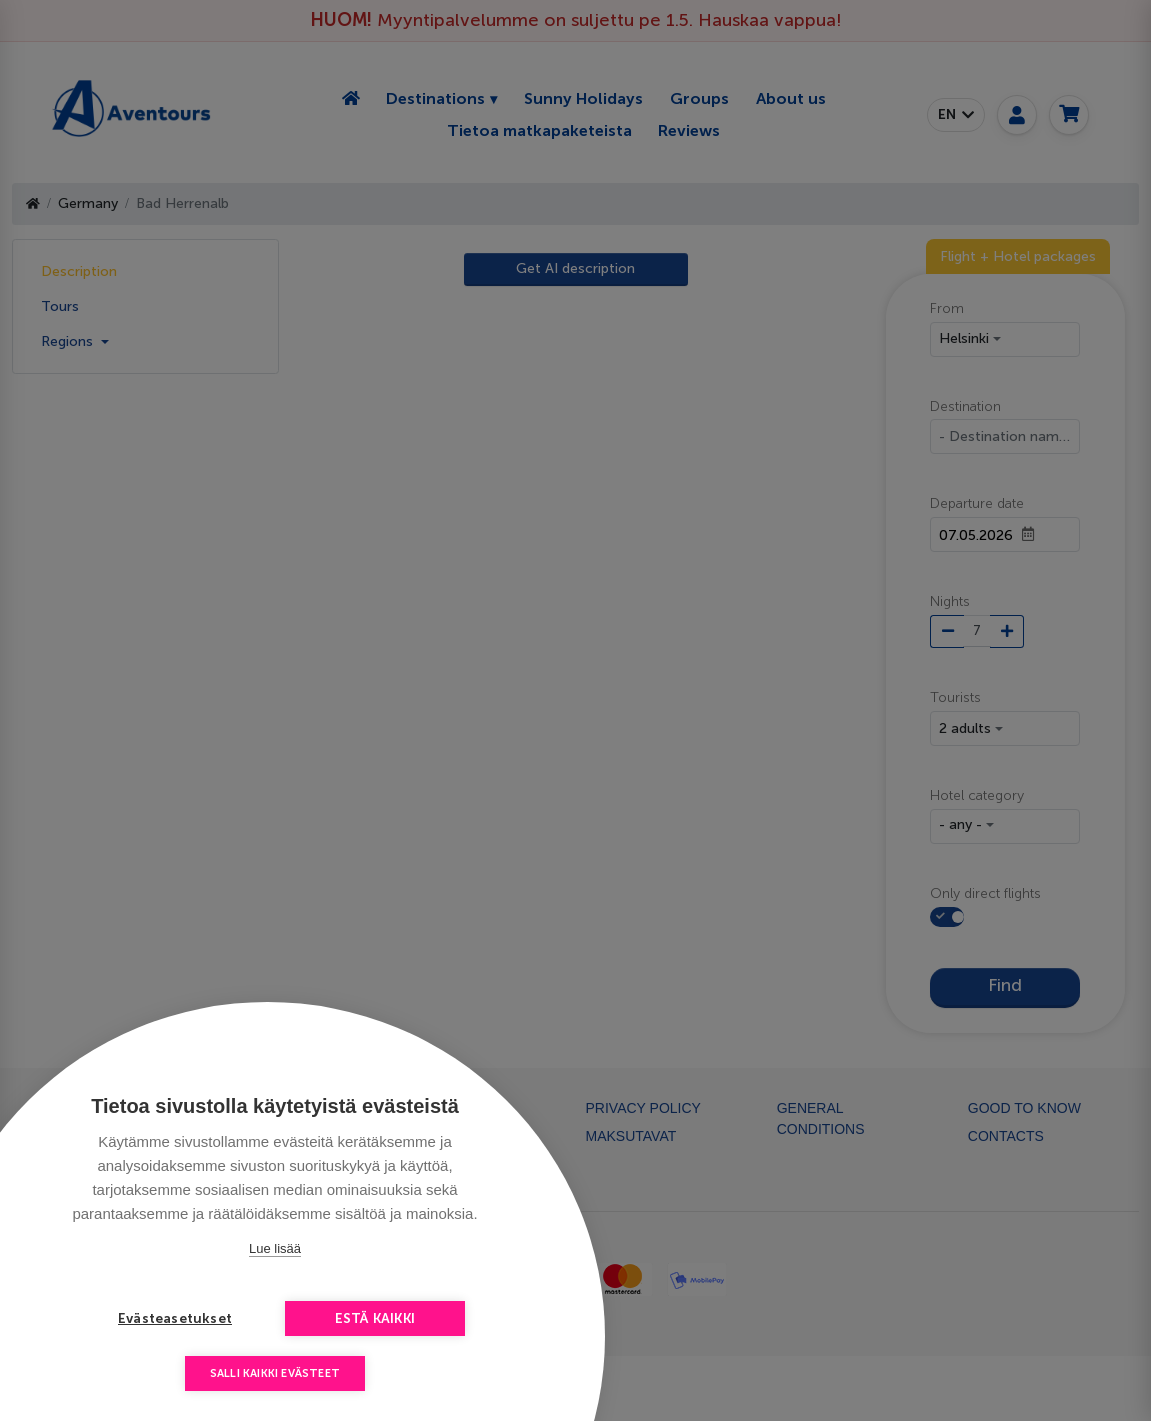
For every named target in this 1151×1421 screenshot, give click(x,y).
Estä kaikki (375, 1318)
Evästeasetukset (175, 1318)
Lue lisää (275, 1248)
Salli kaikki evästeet (275, 1373)
